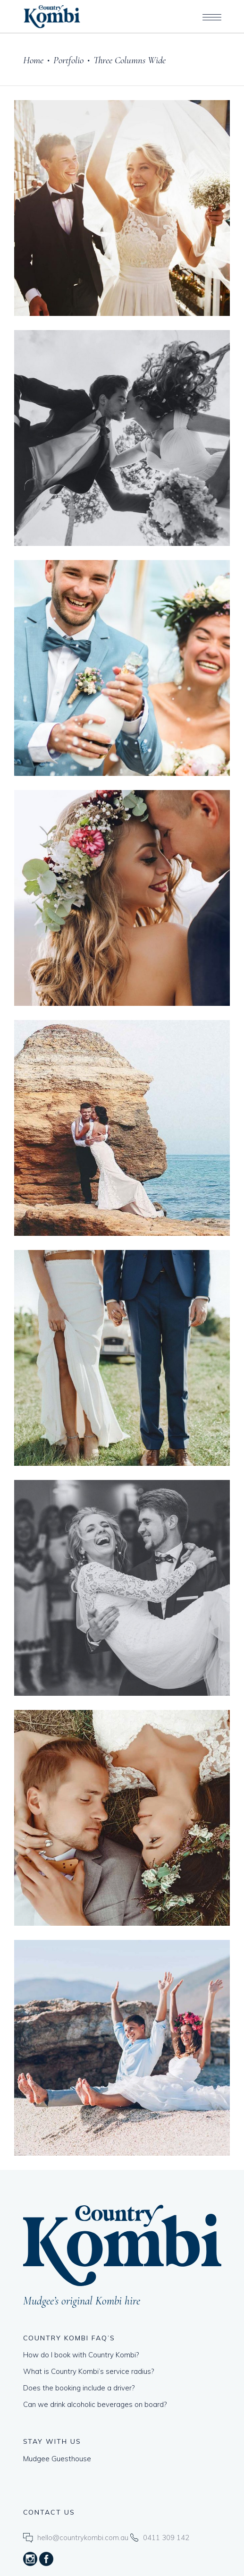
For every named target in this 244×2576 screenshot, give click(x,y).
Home (33, 60)
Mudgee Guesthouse (57, 2458)
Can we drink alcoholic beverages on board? (95, 2404)
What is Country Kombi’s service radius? (88, 2371)
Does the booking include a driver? (79, 2387)
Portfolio (68, 60)
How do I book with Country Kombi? (81, 2354)
